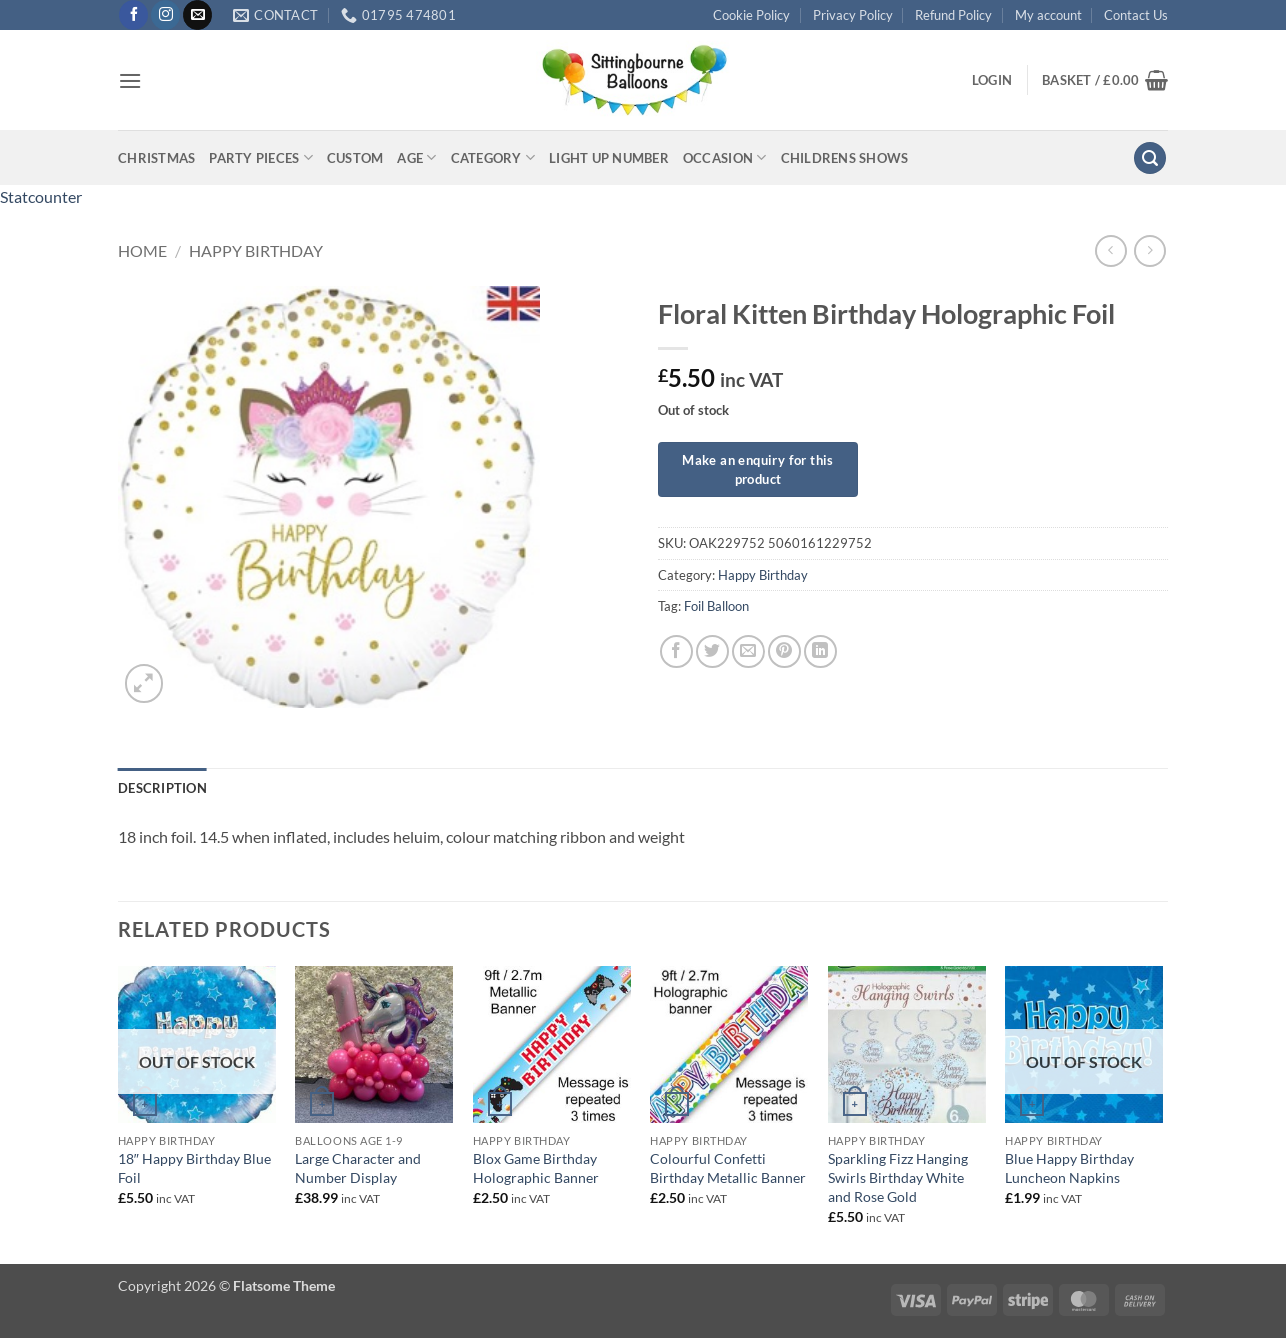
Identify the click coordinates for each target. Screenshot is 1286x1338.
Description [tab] (162, 788)
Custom (355, 158)
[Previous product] (1149, 250)
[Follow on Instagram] (165, 15)
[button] (130, 80)
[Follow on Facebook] (133, 15)
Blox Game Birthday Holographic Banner (536, 1168)
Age (416, 157)
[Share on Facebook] (676, 651)
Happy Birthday (256, 250)
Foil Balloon (716, 606)
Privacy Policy (853, 15)
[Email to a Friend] (748, 651)
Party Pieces (261, 157)
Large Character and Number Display (358, 1168)
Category (493, 157)
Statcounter (41, 196)
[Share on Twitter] (712, 651)
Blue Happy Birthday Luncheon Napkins (1069, 1168)
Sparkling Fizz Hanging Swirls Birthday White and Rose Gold (898, 1177)
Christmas (156, 158)
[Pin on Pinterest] (784, 651)
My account (1048, 15)
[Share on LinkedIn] (820, 651)
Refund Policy (953, 15)
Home (142, 250)
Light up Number (609, 158)
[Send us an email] (197, 15)
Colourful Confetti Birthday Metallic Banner (728, 1168)
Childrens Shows (845, 158)
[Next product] (1110, 250)
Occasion (725, 157)
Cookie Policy (751, 15)
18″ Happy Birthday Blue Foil (194, 1168)
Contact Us (1136, 15)
